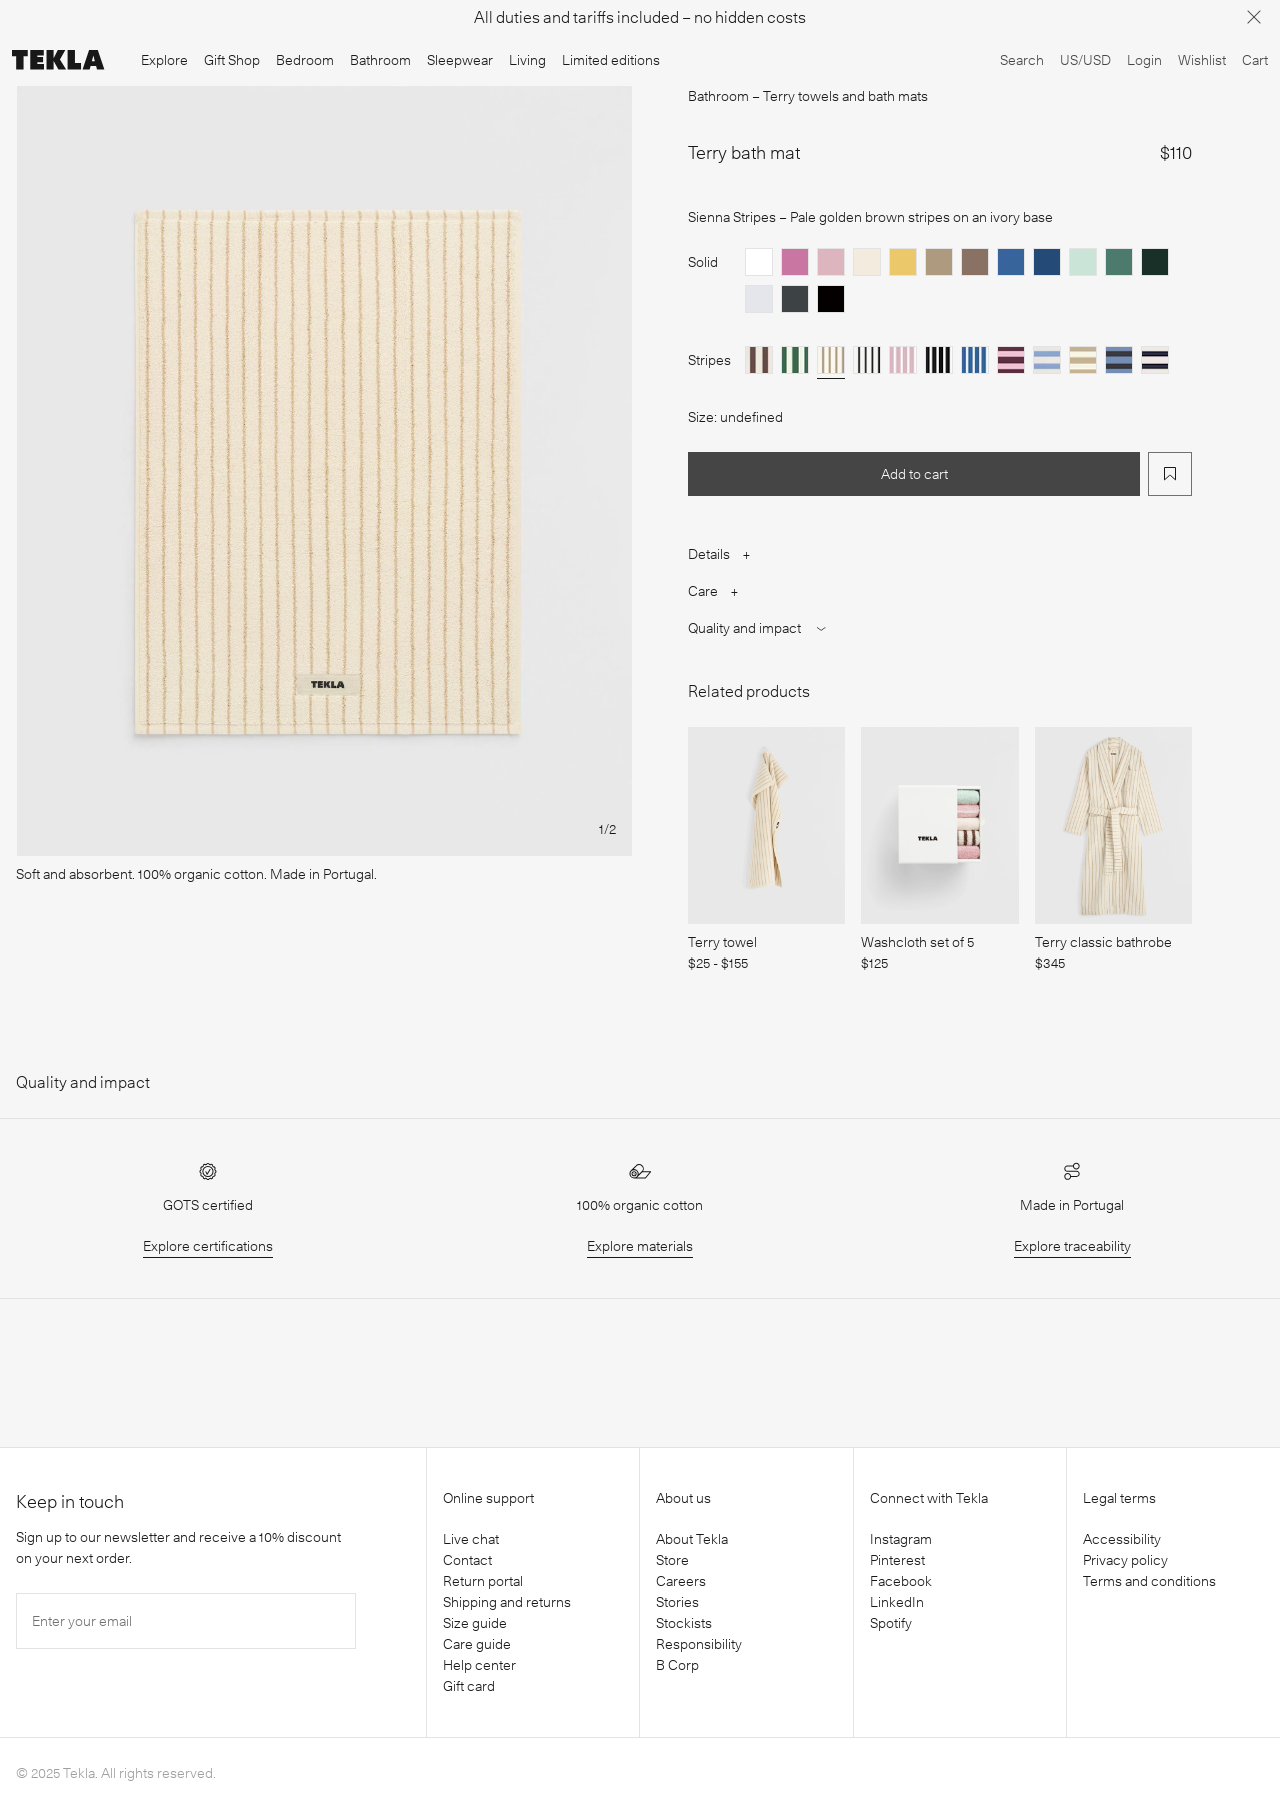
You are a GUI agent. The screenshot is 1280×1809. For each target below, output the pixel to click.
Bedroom (305, 60)
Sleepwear (460, 60)
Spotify (891, 1623)
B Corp (677, 1665)
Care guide (477, 1644)
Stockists (684, 1623)
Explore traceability (1072, 1246)
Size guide (475, 1623)
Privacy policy (1125, 1560)
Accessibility (1122, 1539)
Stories (677, 1602)
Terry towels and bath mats (845, 96)
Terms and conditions (1149, 1581)
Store (672, 1560)
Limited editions (611, 60)
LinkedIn (897, 1602)
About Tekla (692, 1539)
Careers (681, 1581)
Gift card (469, 1686)
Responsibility (699, 1644)
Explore (164, 60)
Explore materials (640, 1246)
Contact (467, 1560)
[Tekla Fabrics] (58, 60)
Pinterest (897, 1560)
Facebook (901, 1581)
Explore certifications (208, 1246)
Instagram (901, 1539)
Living (527, 60)
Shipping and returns (507, 1602)
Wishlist (1202, 60)
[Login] (1144, 60)
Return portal (483, 1581)
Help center (479, 1665)
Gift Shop (232, 60)
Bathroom (380, 60)
